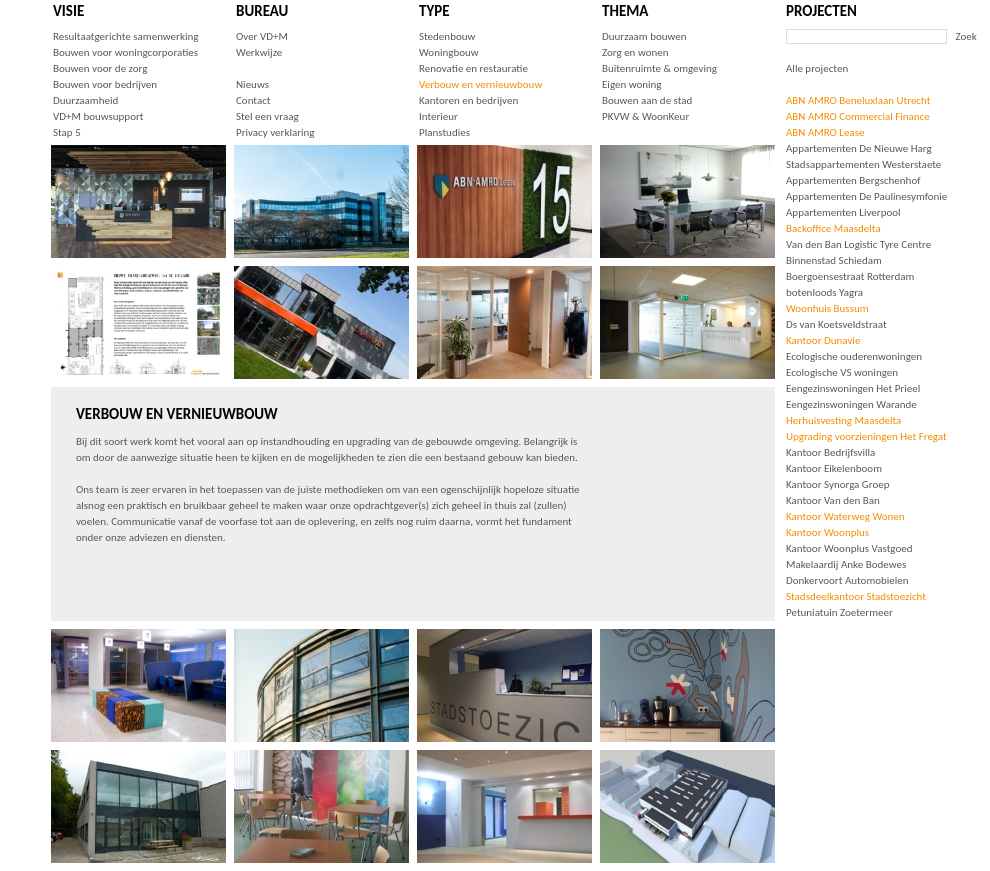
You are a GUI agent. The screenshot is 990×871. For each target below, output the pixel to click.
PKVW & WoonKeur (645, 116)
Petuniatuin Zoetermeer (839, 612)
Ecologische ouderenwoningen (854, 356)
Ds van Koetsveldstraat (836, 324)
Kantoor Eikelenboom (834, 468)
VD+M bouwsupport (98, 116)
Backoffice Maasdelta (833, 228)
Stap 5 (67, 132)
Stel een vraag (267, 116)
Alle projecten (817, 68)
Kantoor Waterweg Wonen (845, 516)
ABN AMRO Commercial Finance (858, 116)
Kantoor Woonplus (827, 532)
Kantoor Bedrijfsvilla (830, 452)
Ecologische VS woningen (842, 372)
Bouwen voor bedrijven (105, 84)
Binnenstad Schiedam (834, 260)
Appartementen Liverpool (843, 212)
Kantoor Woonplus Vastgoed (849, 548)
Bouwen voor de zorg (100, 68)
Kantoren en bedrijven (468, 100)
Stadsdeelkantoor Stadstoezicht (856, 596)
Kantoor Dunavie (823, 340)
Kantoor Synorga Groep (838, 484)
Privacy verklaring (275, 132)
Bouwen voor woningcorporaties (125, 52)
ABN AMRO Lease (825, 132)
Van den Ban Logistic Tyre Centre (858, 244)
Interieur (438, 116)
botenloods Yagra (824, 292)
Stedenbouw (447, 36)
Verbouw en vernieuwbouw (480, 84)
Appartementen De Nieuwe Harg (859, 148)
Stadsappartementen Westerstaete (863, 164)
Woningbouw (449, 52)
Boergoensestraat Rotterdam (850, 276)
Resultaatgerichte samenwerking (125, 36)
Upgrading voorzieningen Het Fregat (866, 436)
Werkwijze (259, 52)
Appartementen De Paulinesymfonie (866, 196)
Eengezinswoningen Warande (851, 404)
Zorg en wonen (635, 52)
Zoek (966, 36)
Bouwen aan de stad (647, 100)
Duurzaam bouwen (644, 36)
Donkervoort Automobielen (847, 580)
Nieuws (252, 84)
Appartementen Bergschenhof (853, 180)
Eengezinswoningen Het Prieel (853, 388)
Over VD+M (262, 36)
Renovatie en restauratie (473, 68)
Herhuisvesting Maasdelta (843, 420)
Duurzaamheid (85, 100)
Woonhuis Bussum (827, 308)
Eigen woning (632, 84)
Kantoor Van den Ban (833, 500)
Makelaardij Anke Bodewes (846, 564)
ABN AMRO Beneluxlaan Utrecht (858, 100)
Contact (253, 100)
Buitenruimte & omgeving (659, 68)
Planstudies (444, 132)
